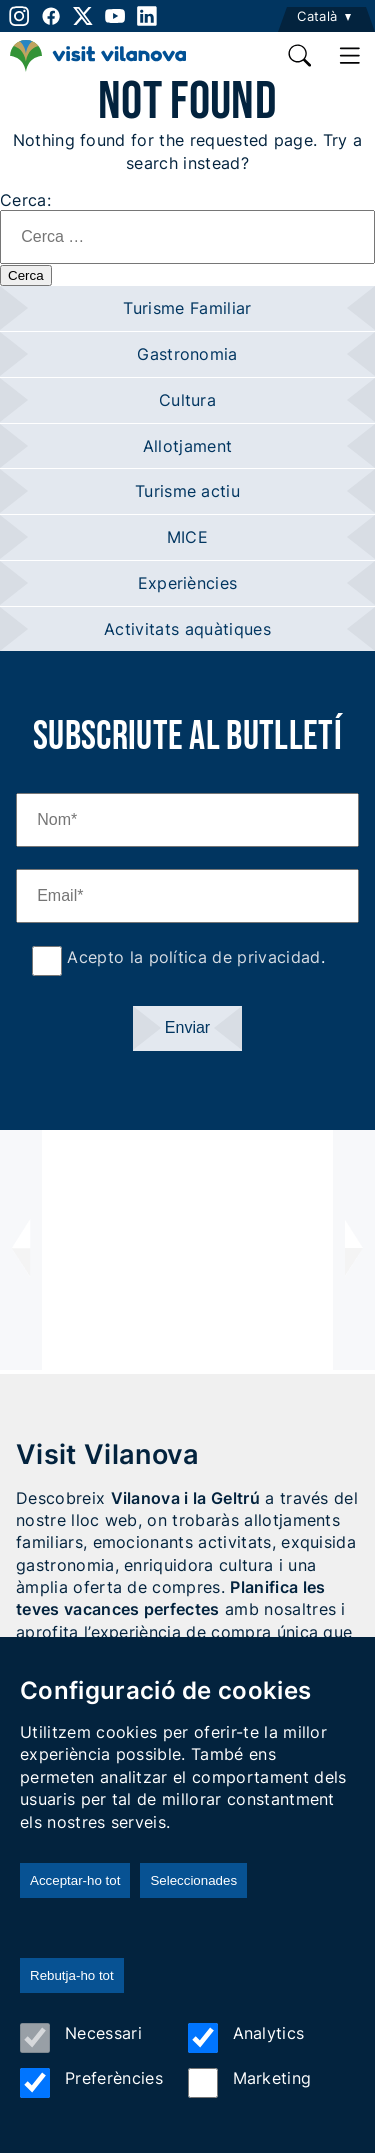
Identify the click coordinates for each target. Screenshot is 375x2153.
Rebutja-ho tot (72, 1975)
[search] (301, 56)
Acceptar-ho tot (75, 1880)
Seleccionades (193, 1880)
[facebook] (51, 16)
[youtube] (115, 16)
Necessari (81, 2038)
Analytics (246, 2038)
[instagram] (17, 16)
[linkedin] (147, 16)
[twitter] (83, 16)
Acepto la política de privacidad (191, 957)
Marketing (250, 2083)
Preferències (91, 2083)
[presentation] (21, 1250)
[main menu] (350, 56)
